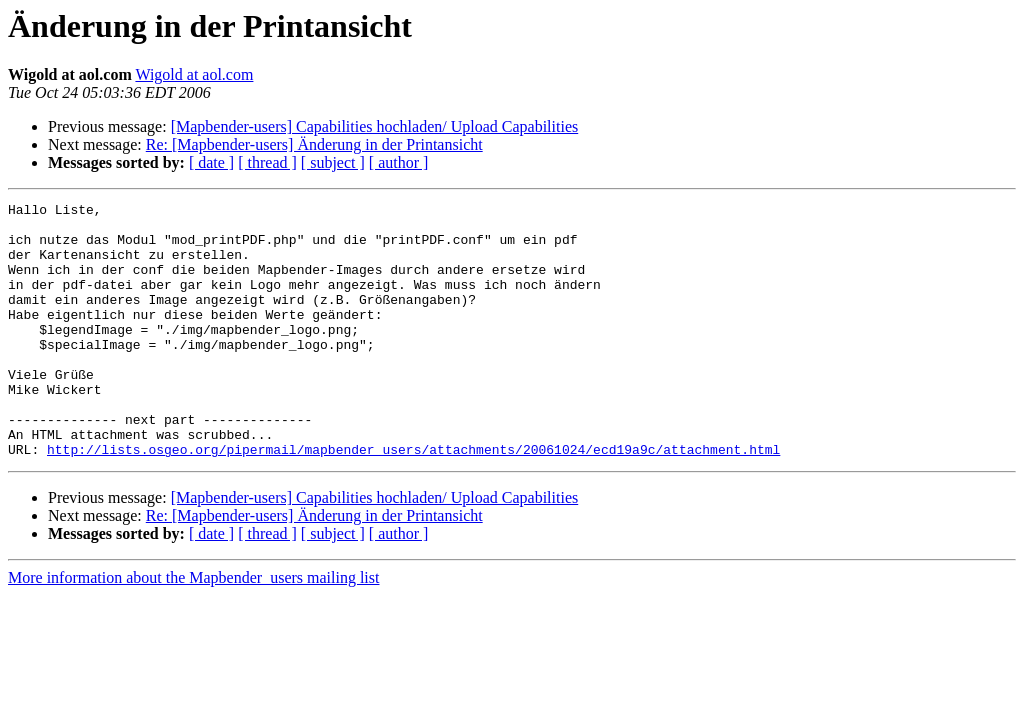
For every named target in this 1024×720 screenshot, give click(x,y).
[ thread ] (267, 162)
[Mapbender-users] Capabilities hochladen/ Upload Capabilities (375, 126)
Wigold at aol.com (194, 74)
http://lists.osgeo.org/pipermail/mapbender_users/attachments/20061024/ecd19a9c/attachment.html (413, 500)
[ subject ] (333, 162)
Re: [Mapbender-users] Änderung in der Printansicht (314, 144)
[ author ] (399, 162)
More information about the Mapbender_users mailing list (193, 628)
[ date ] (211, 162)
